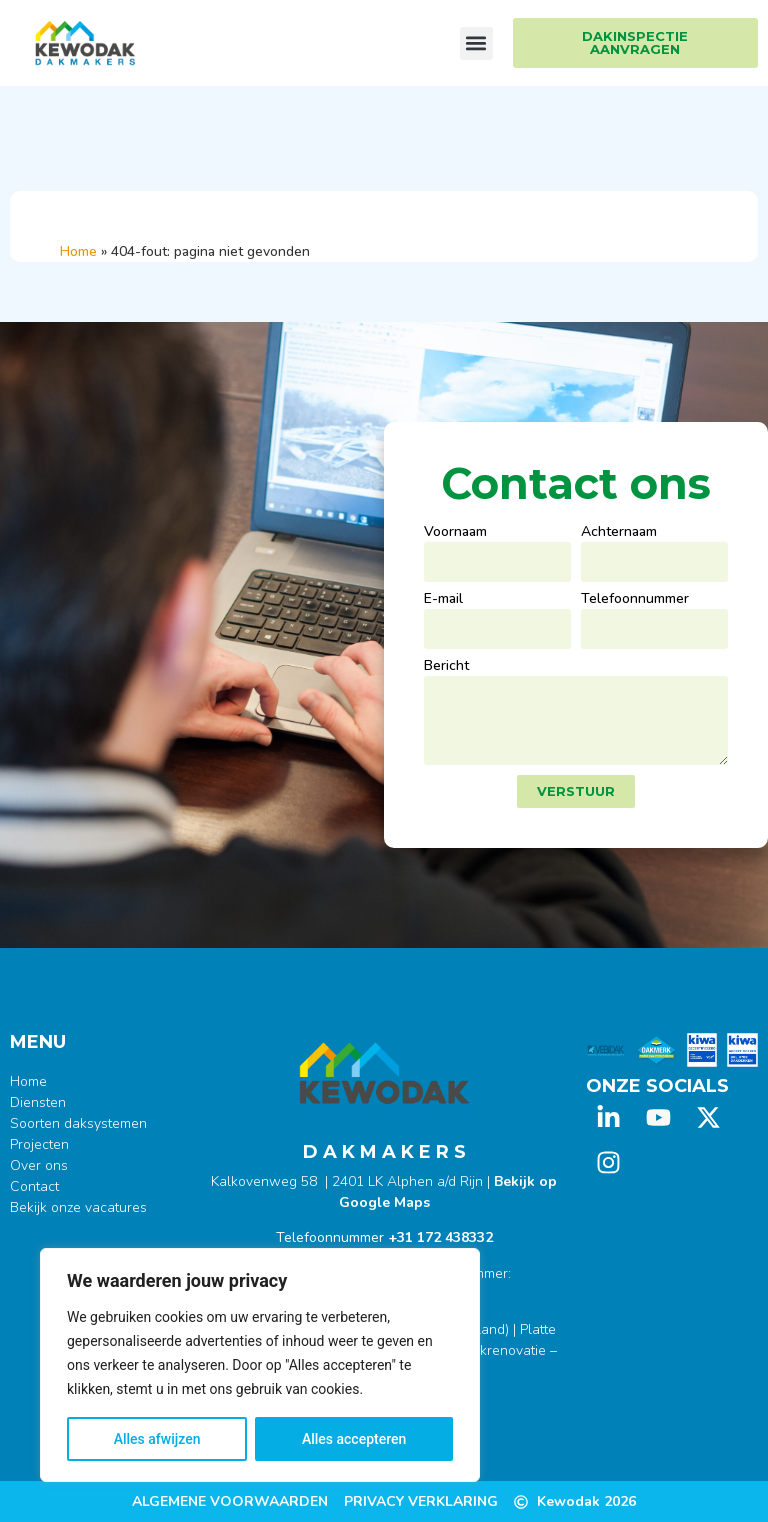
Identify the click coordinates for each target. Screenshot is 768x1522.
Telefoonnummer (635, 600)
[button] (476, 43)
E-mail (443, 600)
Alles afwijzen (157, 1439)
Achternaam (619, 533)
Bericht (446, 667)
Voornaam (455, 533)
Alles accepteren (354, 1439)
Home (78, 251)
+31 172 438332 (440, 1237)
